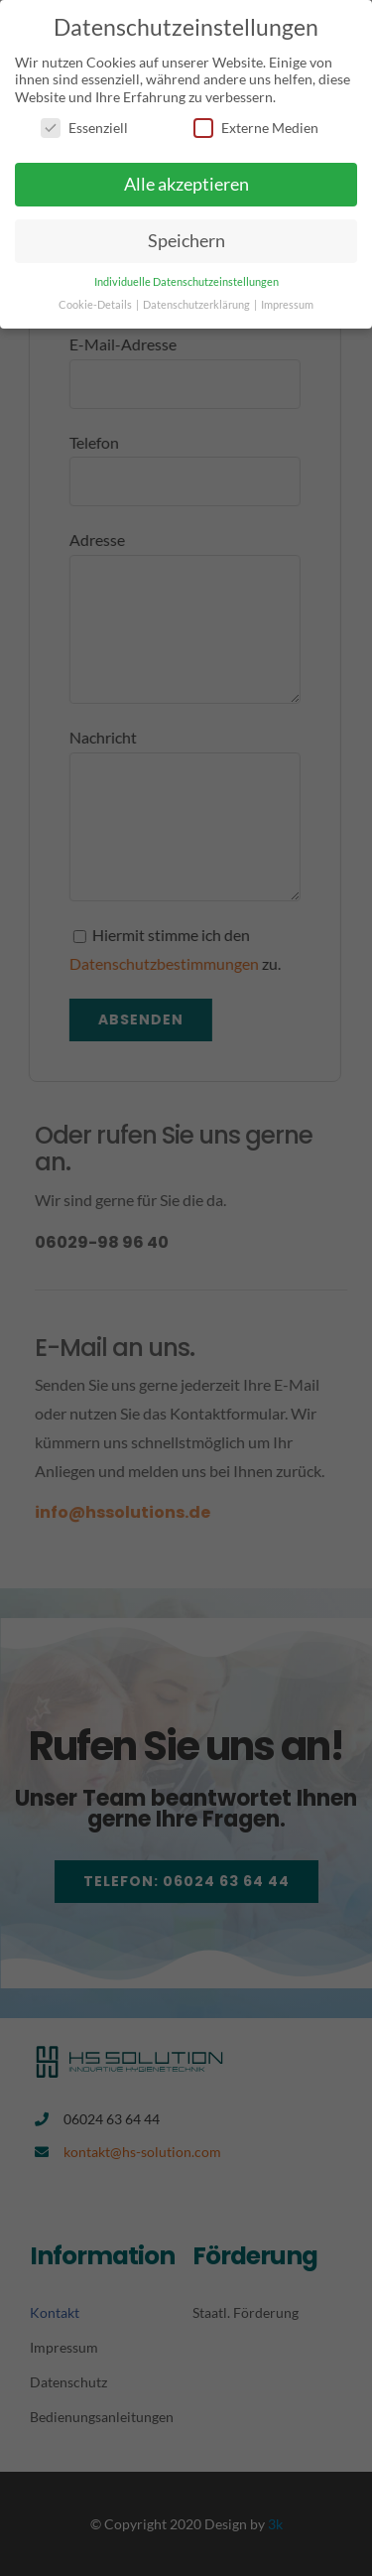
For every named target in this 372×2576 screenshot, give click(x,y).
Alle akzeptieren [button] (186, 184)
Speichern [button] (186, 240)
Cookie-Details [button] (96, 305)
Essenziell (84, 127)
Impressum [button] (287, 305)
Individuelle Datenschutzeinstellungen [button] (186, 282)
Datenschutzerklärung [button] (197, 305)
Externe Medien (255, 127)
